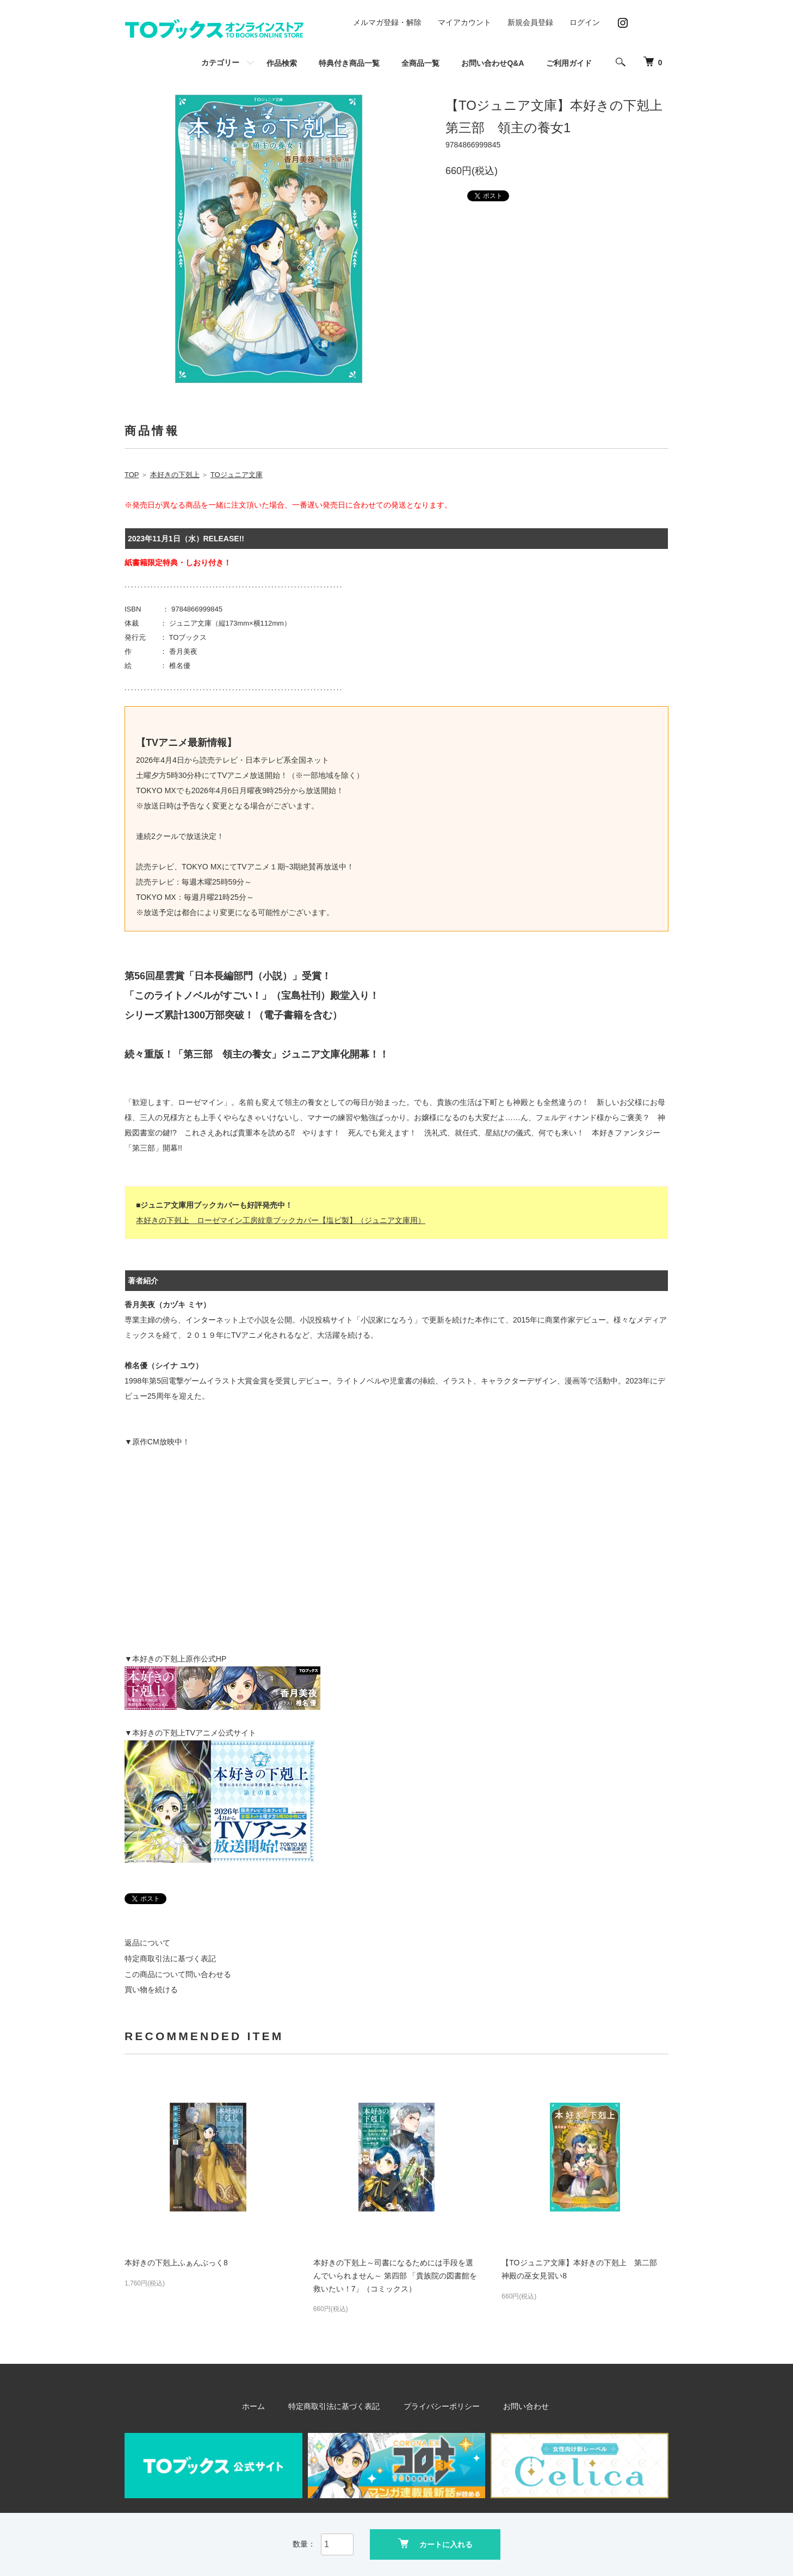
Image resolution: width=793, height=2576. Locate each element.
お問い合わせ (516, 2406)
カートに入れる (435, 2543)
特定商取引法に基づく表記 (170, 1958)
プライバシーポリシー (439, 2406)
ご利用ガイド (569, 63)
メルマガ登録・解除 (387, 22)
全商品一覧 (420, 63)
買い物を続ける (151, 1989)
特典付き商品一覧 (349, 63)
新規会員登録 (530, 22)
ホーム (265, 2406)
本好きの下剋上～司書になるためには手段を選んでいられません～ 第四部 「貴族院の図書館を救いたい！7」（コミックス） (395, 2275)
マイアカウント (464, 22)
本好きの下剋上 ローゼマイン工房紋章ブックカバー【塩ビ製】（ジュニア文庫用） (280, 1220)
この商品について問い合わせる (178, 1974)
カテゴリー (220, 62)
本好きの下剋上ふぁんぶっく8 (176, 2262)
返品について (147, 1942)
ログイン (584, 22)
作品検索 (282, 63)
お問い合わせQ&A (492, 63)
